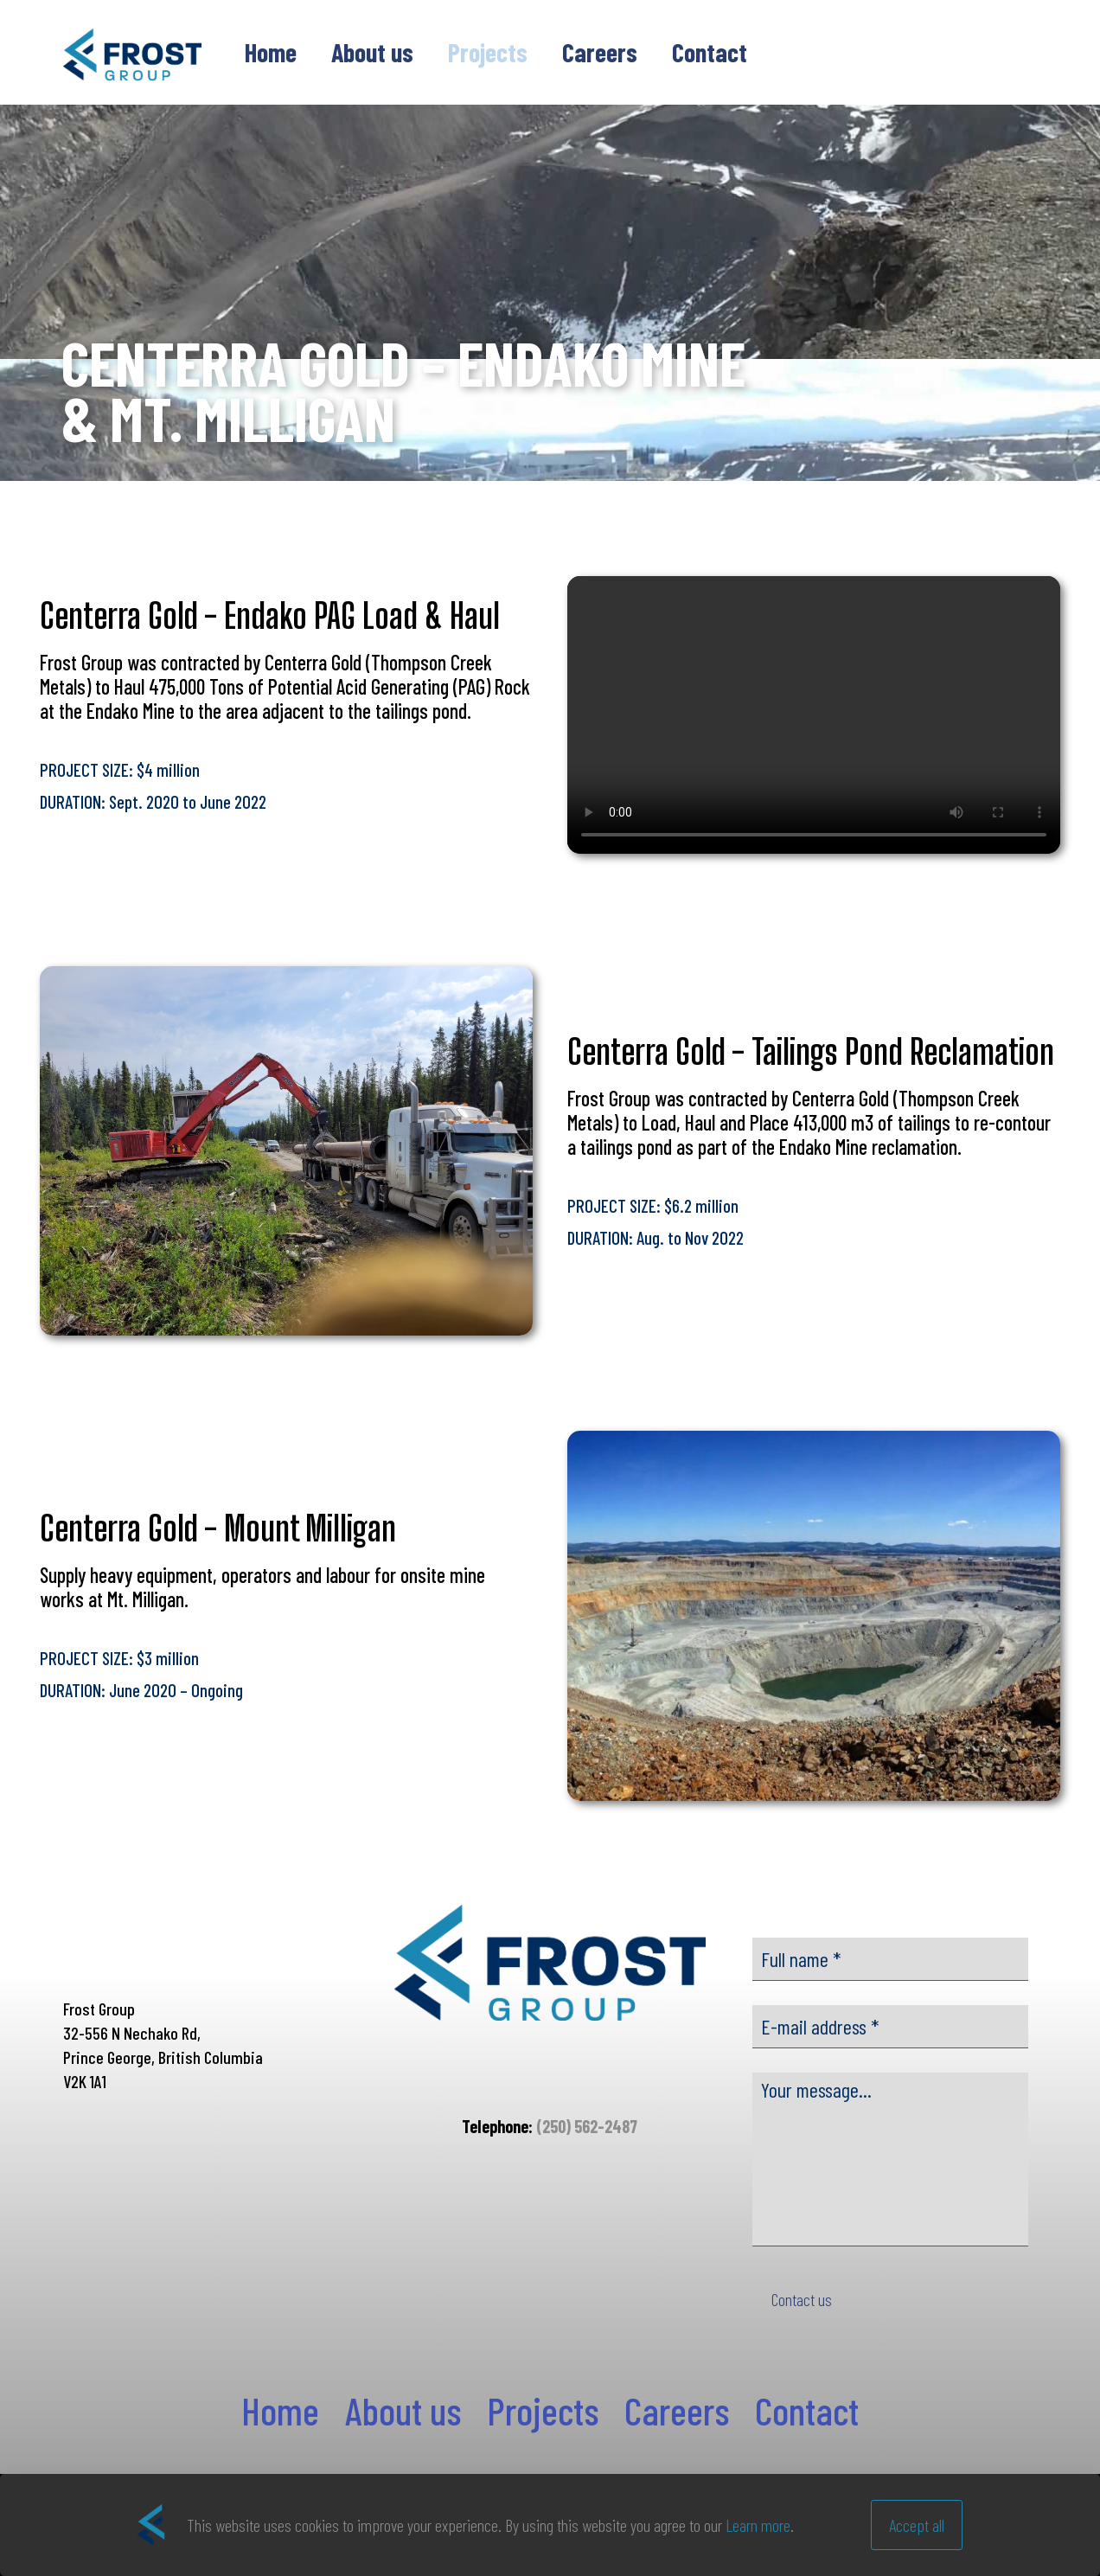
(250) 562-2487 (586, 2126)
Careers (676, 2410)
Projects (542, 2410)
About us (403, 2410)
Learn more (758, 2525)
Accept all (916, 2525)
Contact (807, 2410)
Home (280, 2410)
